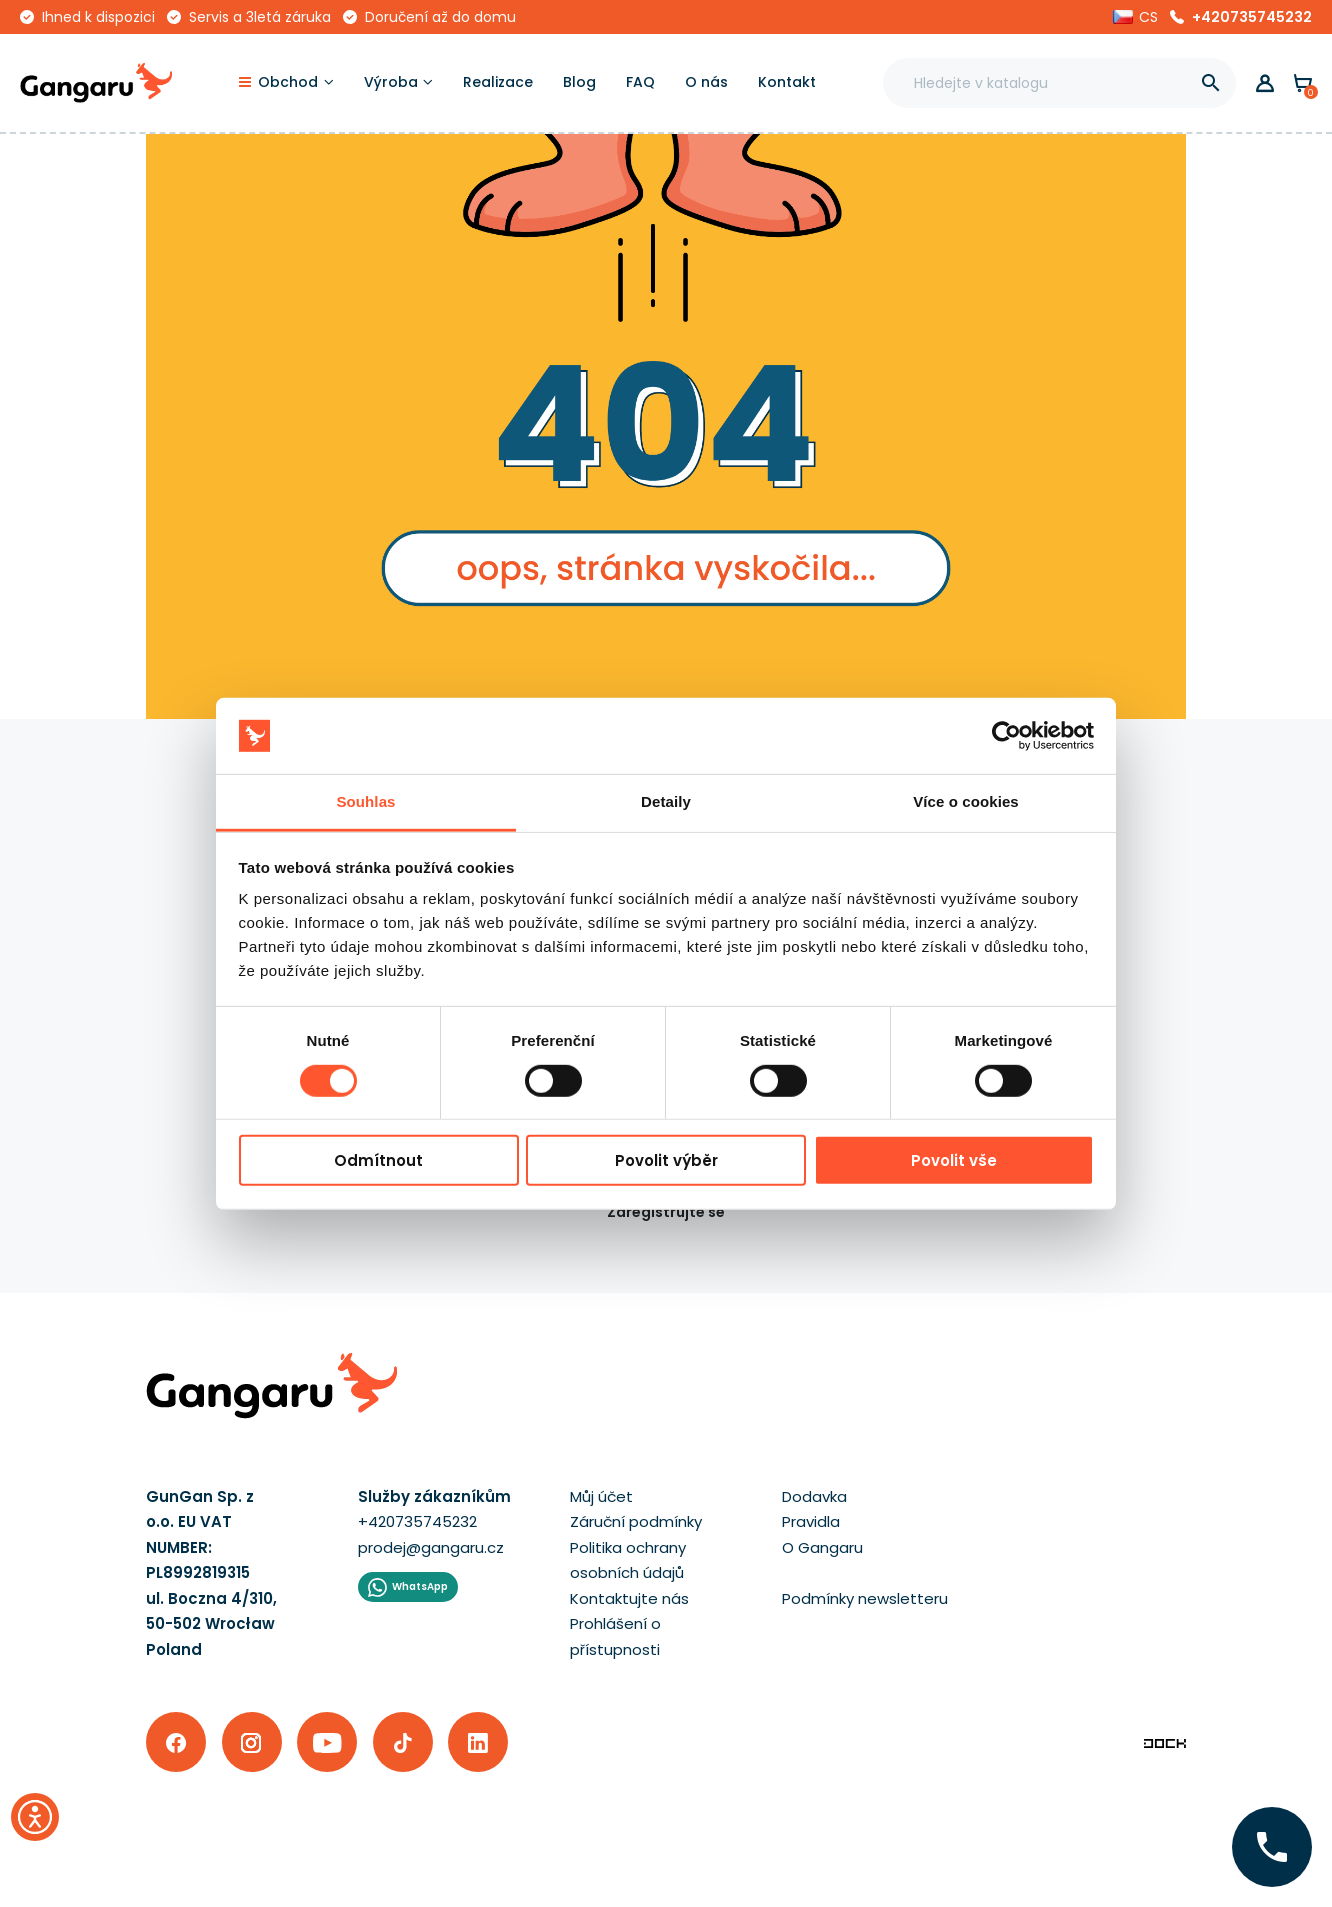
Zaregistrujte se (666, 1212)
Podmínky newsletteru (865, 1598)
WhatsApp (420, 1586)
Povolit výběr (666, 1160)
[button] (1135, 17)
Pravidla (811, 1521)
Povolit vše (954, 1160)
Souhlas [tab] (365, 801)
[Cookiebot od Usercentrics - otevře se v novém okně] (1006, 736)
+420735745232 (1252, 17)
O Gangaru (822, 1547)
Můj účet (601, 1496)
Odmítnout (378, 1160)
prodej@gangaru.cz (431, 1547)
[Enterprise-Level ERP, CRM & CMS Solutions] (1165, 1741)
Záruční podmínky (636, 1521)
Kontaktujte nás (629, 1598)
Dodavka (814, 1496)
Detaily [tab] (666, 801)
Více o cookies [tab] (966, 801)
